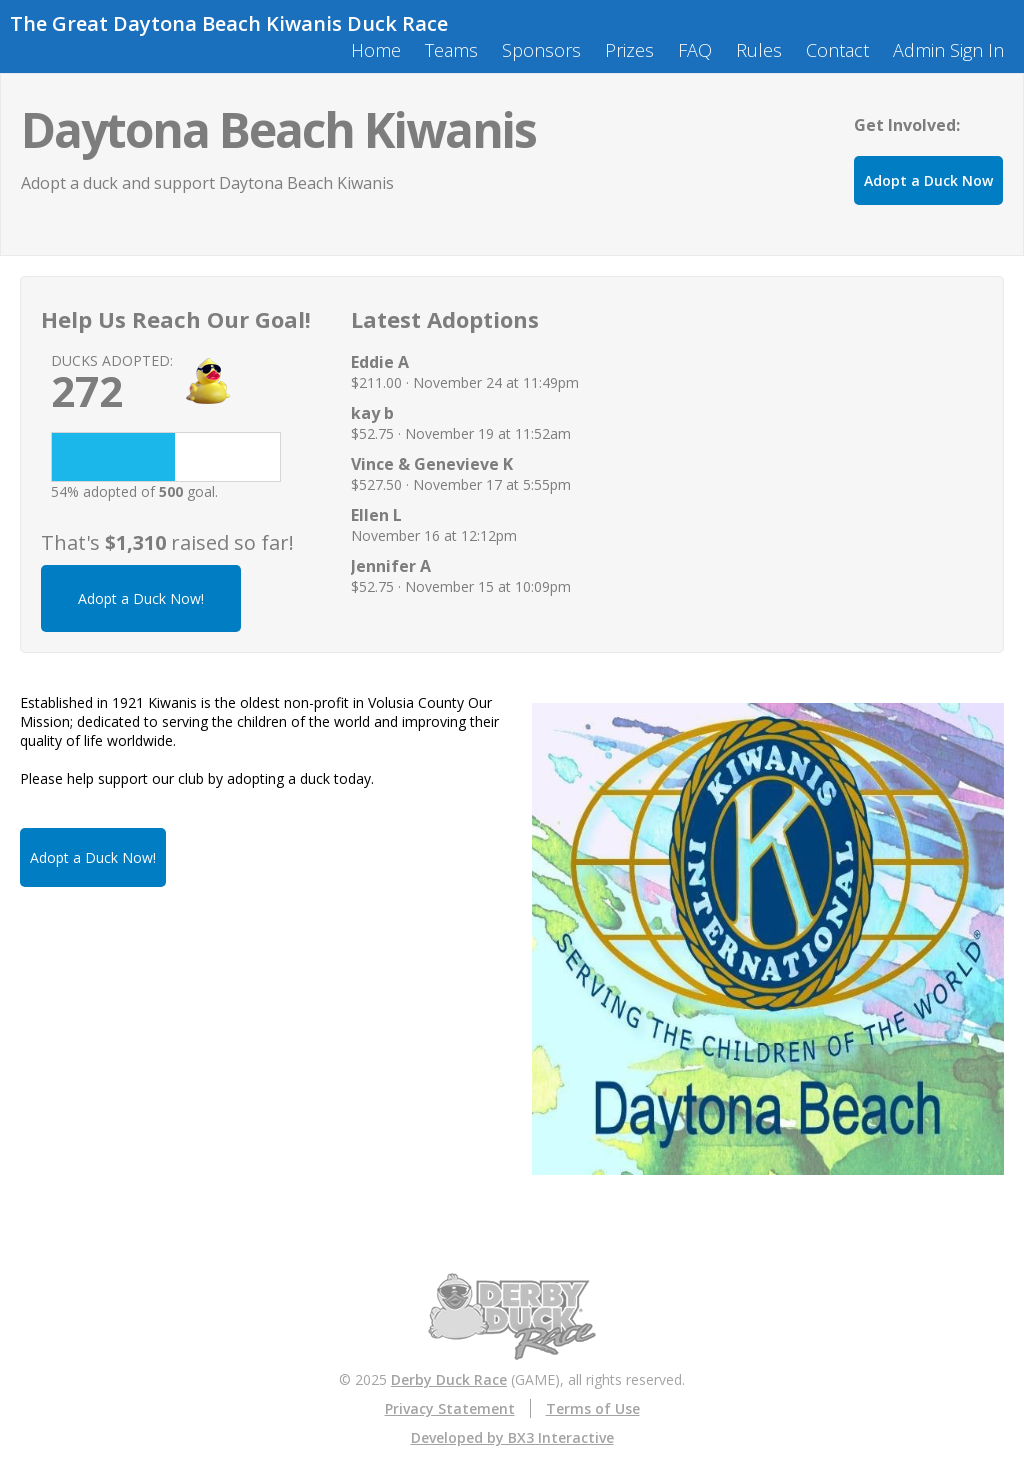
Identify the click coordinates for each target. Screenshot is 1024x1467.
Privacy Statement (450, 1408)
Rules (759, 50)
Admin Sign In (948, 50)
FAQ (695, 50)
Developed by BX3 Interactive (512, 1437)
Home (376, 50)
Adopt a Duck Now (928, 180)
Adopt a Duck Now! (141, 598)
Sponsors (541, 50)
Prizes (629, 50)
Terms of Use (593, 1408)
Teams (451, 50)
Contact (837, 50)
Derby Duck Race (449, 1379)
